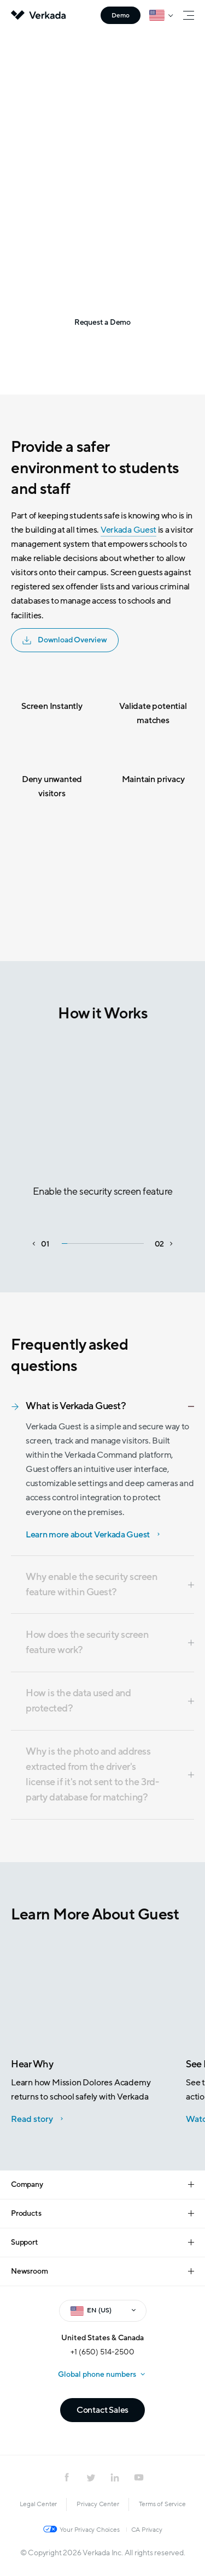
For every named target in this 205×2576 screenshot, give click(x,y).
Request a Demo (100, 322)
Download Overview (64, 640)
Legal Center (38, 2504)
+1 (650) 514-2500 (102, 2352)
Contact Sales (102, 2410)
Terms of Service (162, 2504)
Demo (121, 15)
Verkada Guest (128, 530)
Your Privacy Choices (90, 2529)
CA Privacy (146, 2529)
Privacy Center (98, 2504)
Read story (32, 2119)
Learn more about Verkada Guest (88, 1535)
